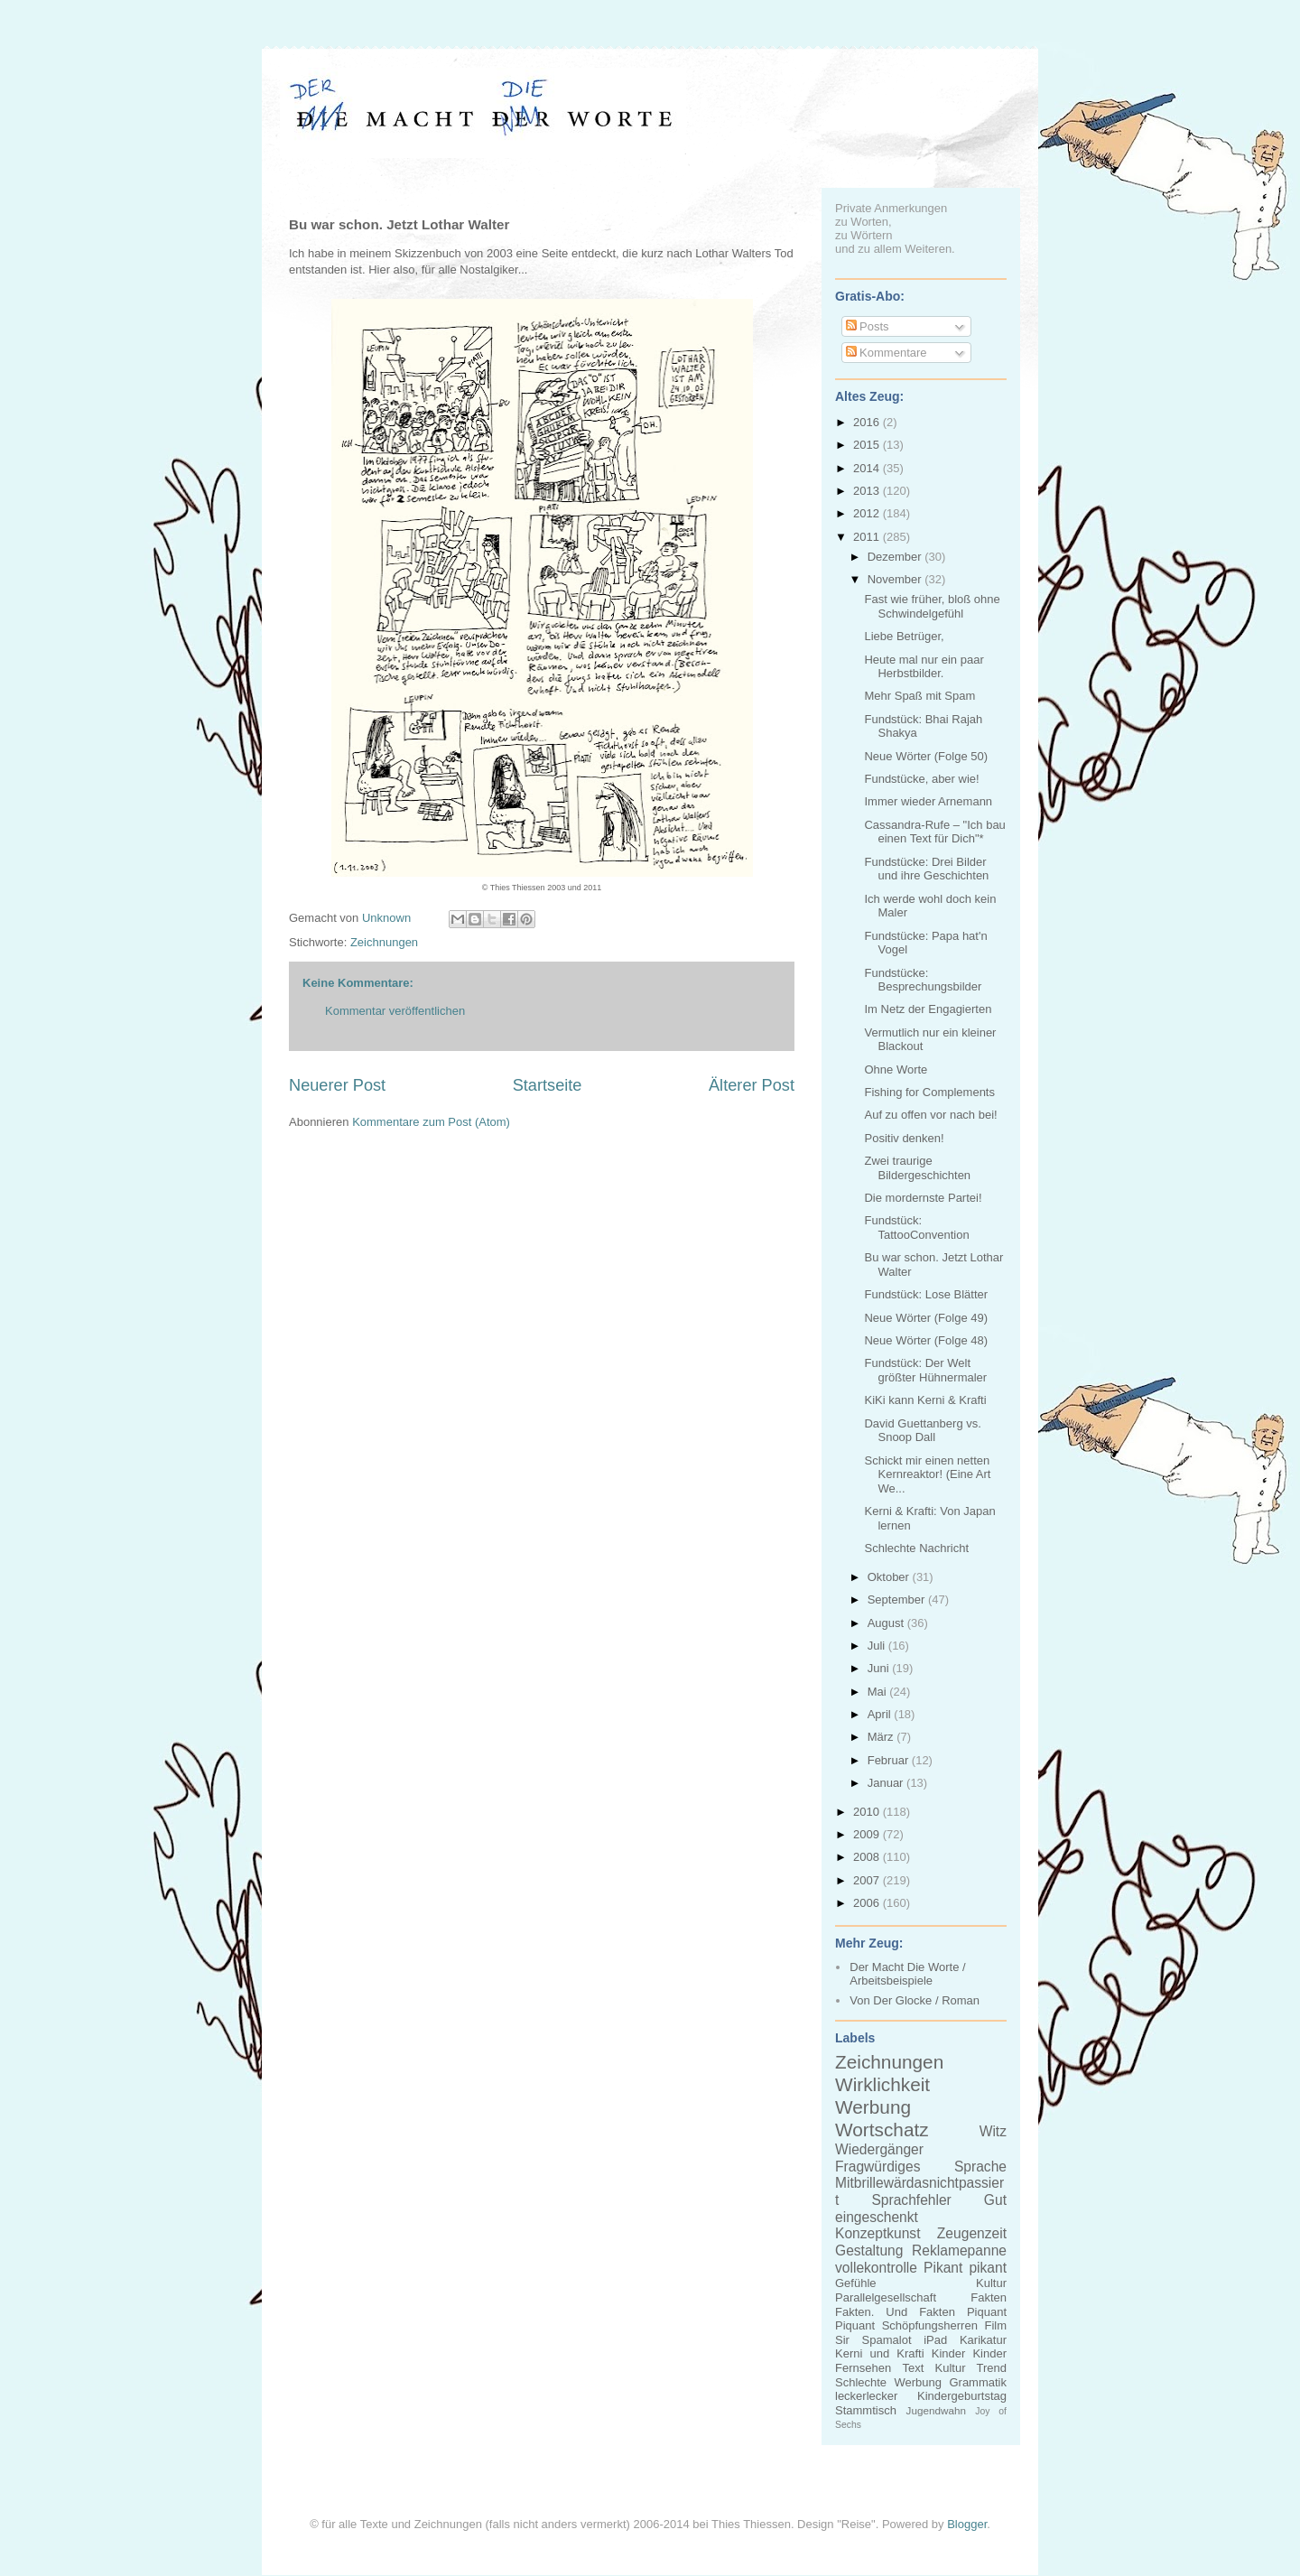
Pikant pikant (965, 2267)
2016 (868, 422)
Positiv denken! (903, 1138)
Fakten (988, 2297)
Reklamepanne (959, 2250)
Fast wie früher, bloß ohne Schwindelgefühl (931, 606)
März (882, 1737)
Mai (879, 1691)
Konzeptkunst (878, 2233)
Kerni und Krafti (879, 2353)
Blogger (967, 2524)
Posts (867, 326)
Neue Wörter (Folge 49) (926, 1318)
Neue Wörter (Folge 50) (926, 756)
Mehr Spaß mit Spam (919, 695)
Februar (890, 1760)
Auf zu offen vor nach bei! (930, 1114)
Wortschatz (882, 2129)
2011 (868, 537)
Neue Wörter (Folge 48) (926, 1340)
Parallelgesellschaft (885, 2297)
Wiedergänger (879, 2149)
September (898, 1599)
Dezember (896, 556)
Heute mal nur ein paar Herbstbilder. (923, 667)
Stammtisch (865, 2410)
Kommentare (886, 352)
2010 (868, 1811)
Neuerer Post (337, 1085)
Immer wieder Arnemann (928, 801)
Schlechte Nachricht (916, 1548)
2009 (868, 1834)
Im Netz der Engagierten (927, 1009)
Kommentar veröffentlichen (395, 1011)
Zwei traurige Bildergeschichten (917, 1168)
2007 (868, 1880)
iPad (935, 2340)
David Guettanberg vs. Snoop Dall (922, 1431)
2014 (868, 468)
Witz (993, 2131)
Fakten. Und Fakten (895, 2312)
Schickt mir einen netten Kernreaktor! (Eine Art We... (927, 1474)
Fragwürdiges (877, 2166)
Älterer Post (751, 1085)
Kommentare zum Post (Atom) (431, 1122)
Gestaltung (869, 2250)
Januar (887, 1783)
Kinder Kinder (969, 2353)
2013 (868, 491)
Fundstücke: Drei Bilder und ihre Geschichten (926, 869)
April (881, 1714)
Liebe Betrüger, (903, 636)
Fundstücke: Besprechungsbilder (922, 980)
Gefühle (856, 2283)
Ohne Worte (895, 1069)
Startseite (547, 1085)
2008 (868, 1857)
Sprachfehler (911, 2200)
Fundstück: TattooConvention (916, 1228)
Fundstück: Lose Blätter (926, 1294)
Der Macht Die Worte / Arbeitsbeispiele (907, 1974)
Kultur (991, 2283)
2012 (868, 513)
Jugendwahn (936, 2410)
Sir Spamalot (873, 2340)
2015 (868, 444)
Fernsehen (863, 2368)
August (887, 1623)
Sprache (980, 2166)
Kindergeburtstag (962, 2396)
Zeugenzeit (972, 2233)
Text (913, 2368)
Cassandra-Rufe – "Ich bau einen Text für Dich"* (934, 832)
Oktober (890, 1577)
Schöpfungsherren (930, 2325)
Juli (878, 1645)
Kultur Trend (971, 2368)
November (896, 579)
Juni (880, 1668)
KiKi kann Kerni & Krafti (925, 1400)
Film (995, 2325)
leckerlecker (866, 2396)
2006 (868, 1903)
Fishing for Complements (929, 1092)
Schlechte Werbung (888, 2382)
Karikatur (983, 2340)
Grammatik (978, 2382)
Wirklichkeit (882, 2084)
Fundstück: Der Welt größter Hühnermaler (925, 1370)
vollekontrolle (876, 2267)
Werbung (873, 2107)
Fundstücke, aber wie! (921, 779)
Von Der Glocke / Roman (915, 2000)
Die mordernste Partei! (922, 1197)
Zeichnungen (384, 942)
